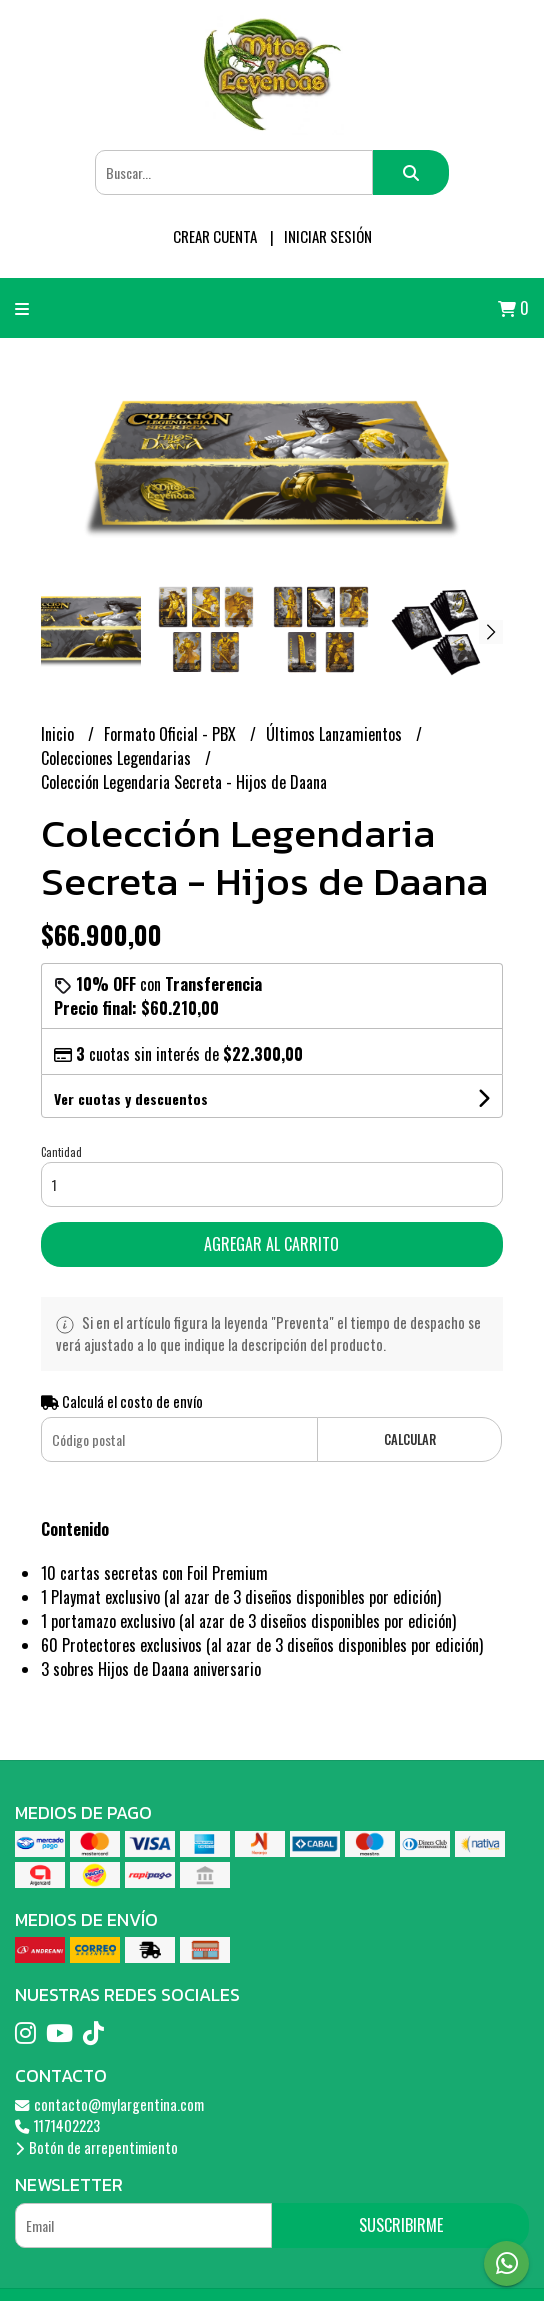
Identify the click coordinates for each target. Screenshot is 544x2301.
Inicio (59, 734)
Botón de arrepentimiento (96, 2147)
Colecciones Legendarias (118, 758)
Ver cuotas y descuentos (131, 1098)
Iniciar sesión (328, 236)
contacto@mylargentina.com (109, 2104)
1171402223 (57, 2125)
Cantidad (61, 1152)
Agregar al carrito (271, 1244)
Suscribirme (401, 2225)
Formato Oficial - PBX (172, 734)
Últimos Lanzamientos (336, 734)
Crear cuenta (215, 236)
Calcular (410, 1439)
